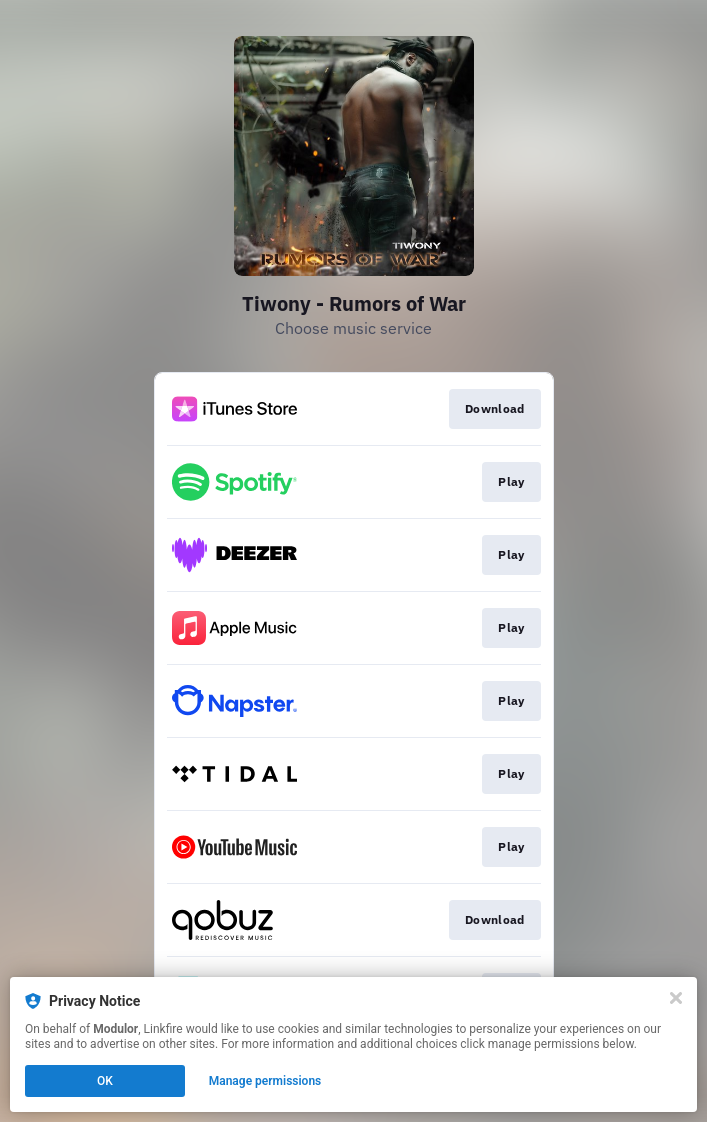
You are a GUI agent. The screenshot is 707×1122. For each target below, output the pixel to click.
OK (105, 1081)
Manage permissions (265, 1081)
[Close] (676, 998)
